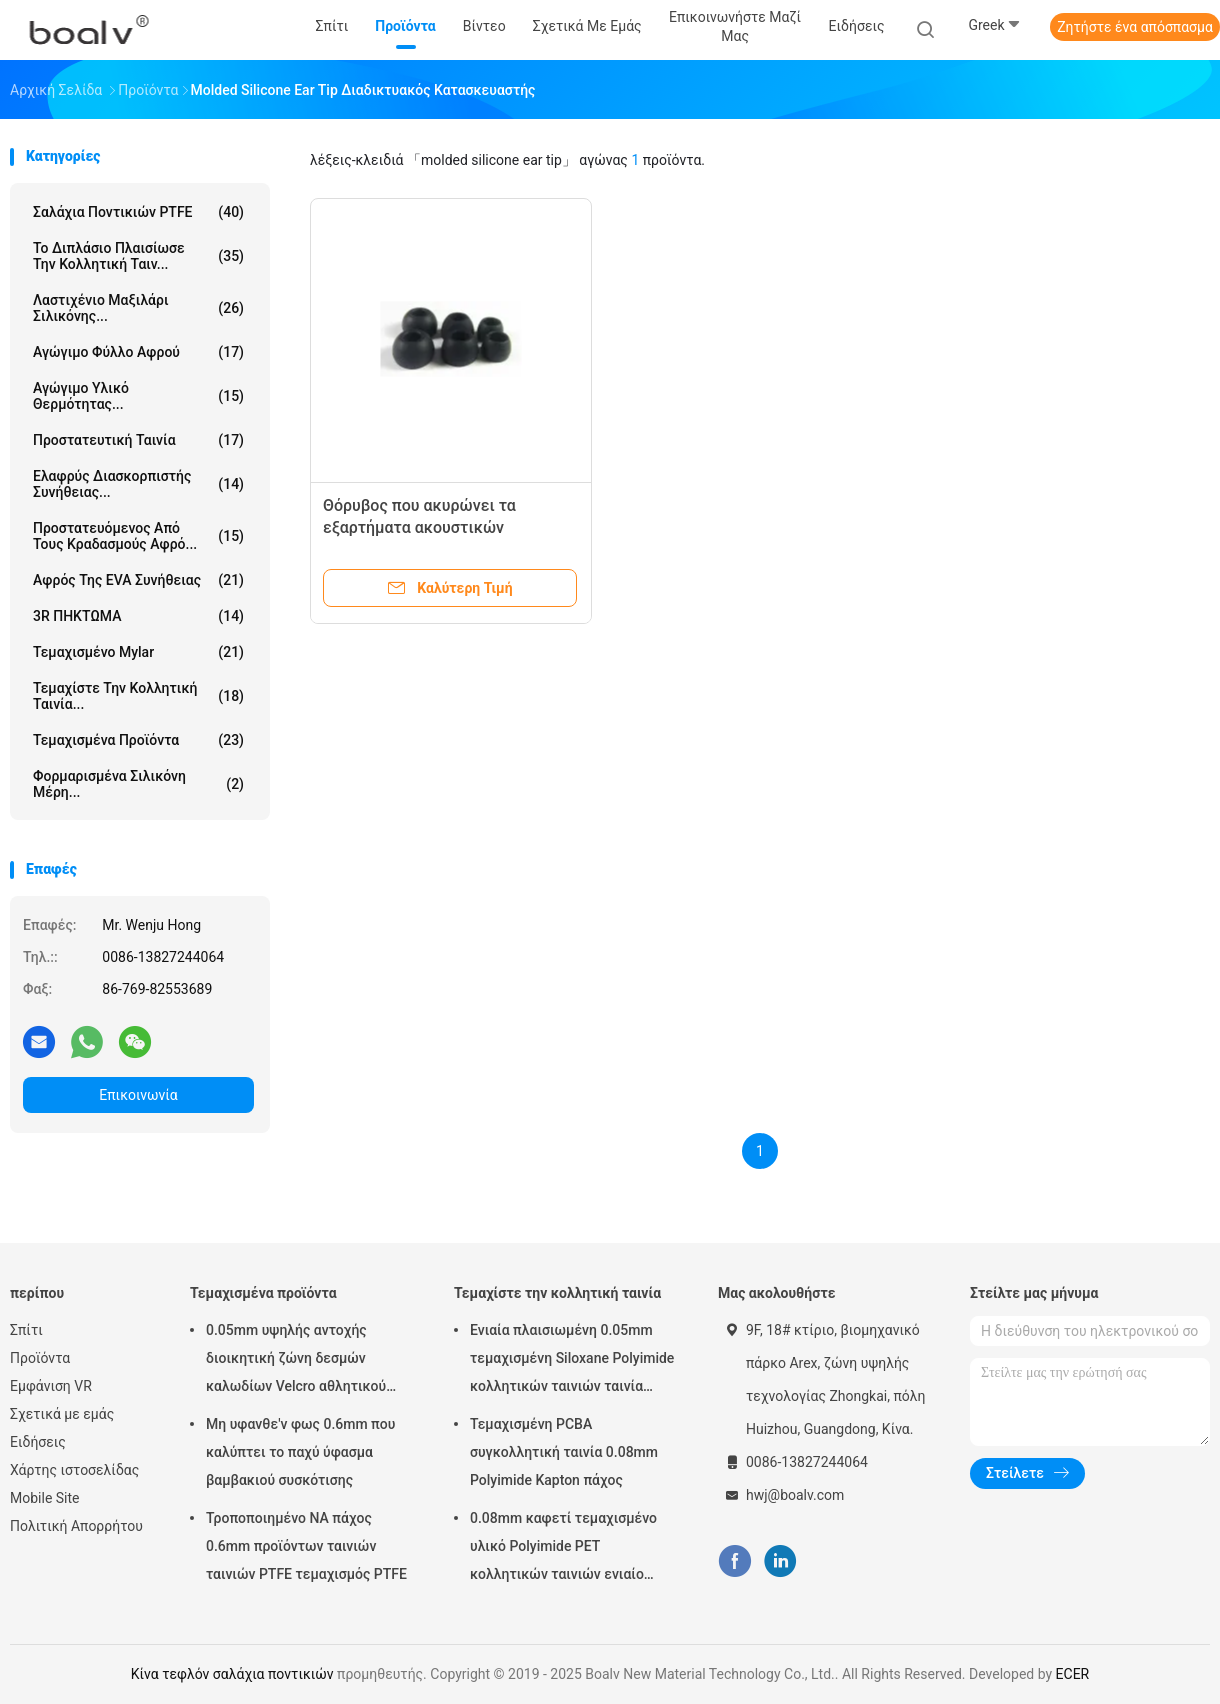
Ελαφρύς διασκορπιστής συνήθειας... (138, 484)
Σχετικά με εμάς (62, 1414)
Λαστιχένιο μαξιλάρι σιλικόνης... (138, 308)
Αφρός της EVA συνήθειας (138, 580)
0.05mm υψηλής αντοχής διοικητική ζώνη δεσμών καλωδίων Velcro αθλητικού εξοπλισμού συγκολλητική (296, 1361)
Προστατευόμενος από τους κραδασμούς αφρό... (138, 536)
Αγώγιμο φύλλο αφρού (138, 352)
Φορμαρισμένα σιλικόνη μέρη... (138, 784)
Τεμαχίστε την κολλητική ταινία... (138, 696)
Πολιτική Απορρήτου (76, 1526)
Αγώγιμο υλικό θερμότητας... (138, 396)
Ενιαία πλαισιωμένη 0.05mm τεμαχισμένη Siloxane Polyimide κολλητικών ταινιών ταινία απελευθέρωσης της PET (572, 1361)
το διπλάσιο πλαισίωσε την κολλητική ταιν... (138, 256)
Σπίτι (26, 1330)
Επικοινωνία (138, 1095)
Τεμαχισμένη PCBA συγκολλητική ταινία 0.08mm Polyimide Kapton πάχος (564, 1452)
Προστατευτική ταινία (138, 440)
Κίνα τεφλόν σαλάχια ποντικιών (232, 1674)
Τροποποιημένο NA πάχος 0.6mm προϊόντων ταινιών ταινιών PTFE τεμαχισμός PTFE (306, 1546)
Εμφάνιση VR (51, 1386)
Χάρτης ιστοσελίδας (74, 1470)
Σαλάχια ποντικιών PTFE (138, 212)
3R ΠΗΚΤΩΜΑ (138, 616)
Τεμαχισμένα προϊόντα (138, 740)
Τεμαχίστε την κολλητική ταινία (557, 1293)
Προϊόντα (40, 1358)
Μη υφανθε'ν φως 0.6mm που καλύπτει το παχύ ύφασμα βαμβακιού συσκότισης (300, 1452)
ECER (1073, 1674)
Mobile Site (45, 1498)
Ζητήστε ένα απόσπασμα (1135, 27)
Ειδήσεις (38, 1442)
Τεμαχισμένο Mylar (138, 652)
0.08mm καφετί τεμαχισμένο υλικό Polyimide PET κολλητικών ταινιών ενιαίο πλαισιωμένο (563, 1549)
